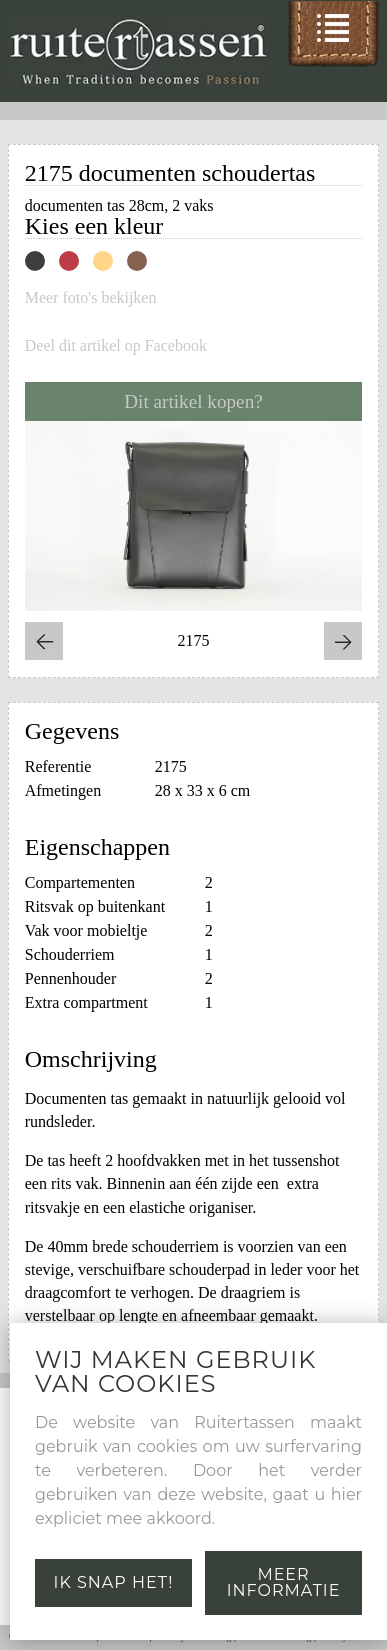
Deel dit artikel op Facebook (116, 346)
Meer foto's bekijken (91, 298)
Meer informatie (284, 1582)
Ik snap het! (114, 1582)
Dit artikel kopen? (193, 401)
